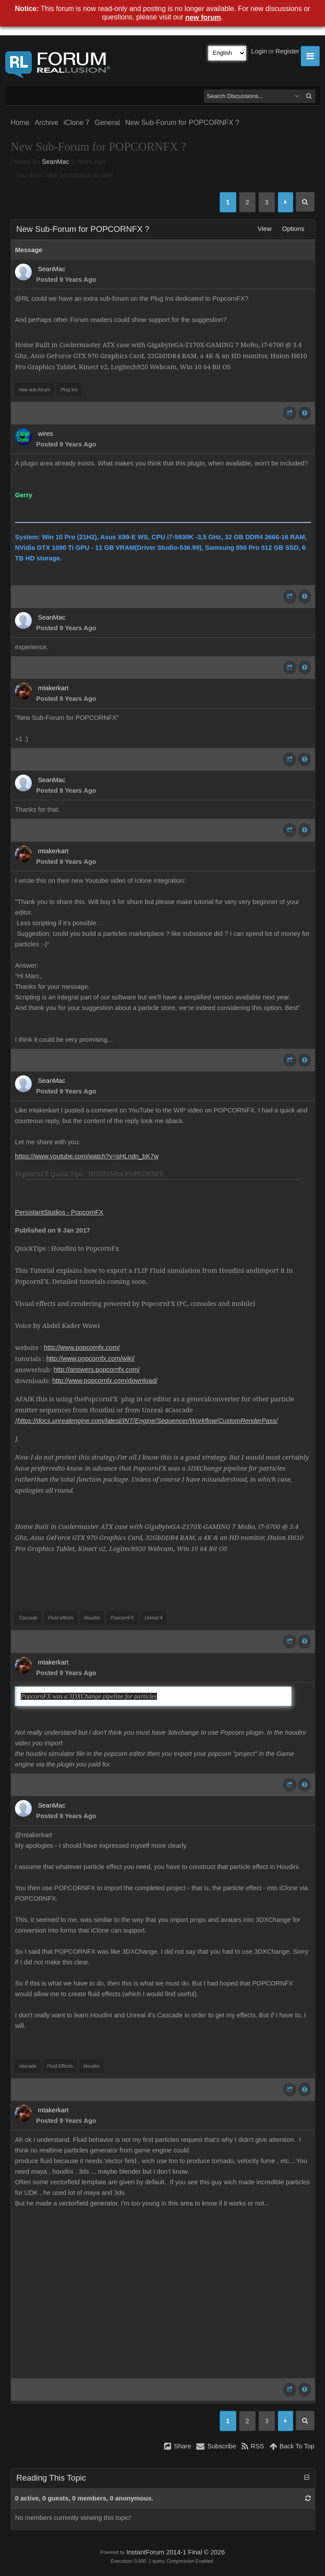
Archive (46, 122)
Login (259, 51)
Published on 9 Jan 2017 (52, 1230)
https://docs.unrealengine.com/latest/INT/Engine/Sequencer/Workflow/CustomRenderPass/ (147, 1420)
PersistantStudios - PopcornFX (59, 1212)
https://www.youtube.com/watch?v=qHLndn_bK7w (86, 1156)
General (107, 122)
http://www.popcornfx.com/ (82, 1347)
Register (287, 51)
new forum (203, 17)
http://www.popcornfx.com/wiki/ (90, 1358)
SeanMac (55, 161)
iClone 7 (77, 122)
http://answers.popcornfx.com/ (96, 1369)
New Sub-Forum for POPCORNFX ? (182, 122)
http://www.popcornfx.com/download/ (104, 1380)
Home (20, 122)
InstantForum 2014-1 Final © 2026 (175, 2552)
